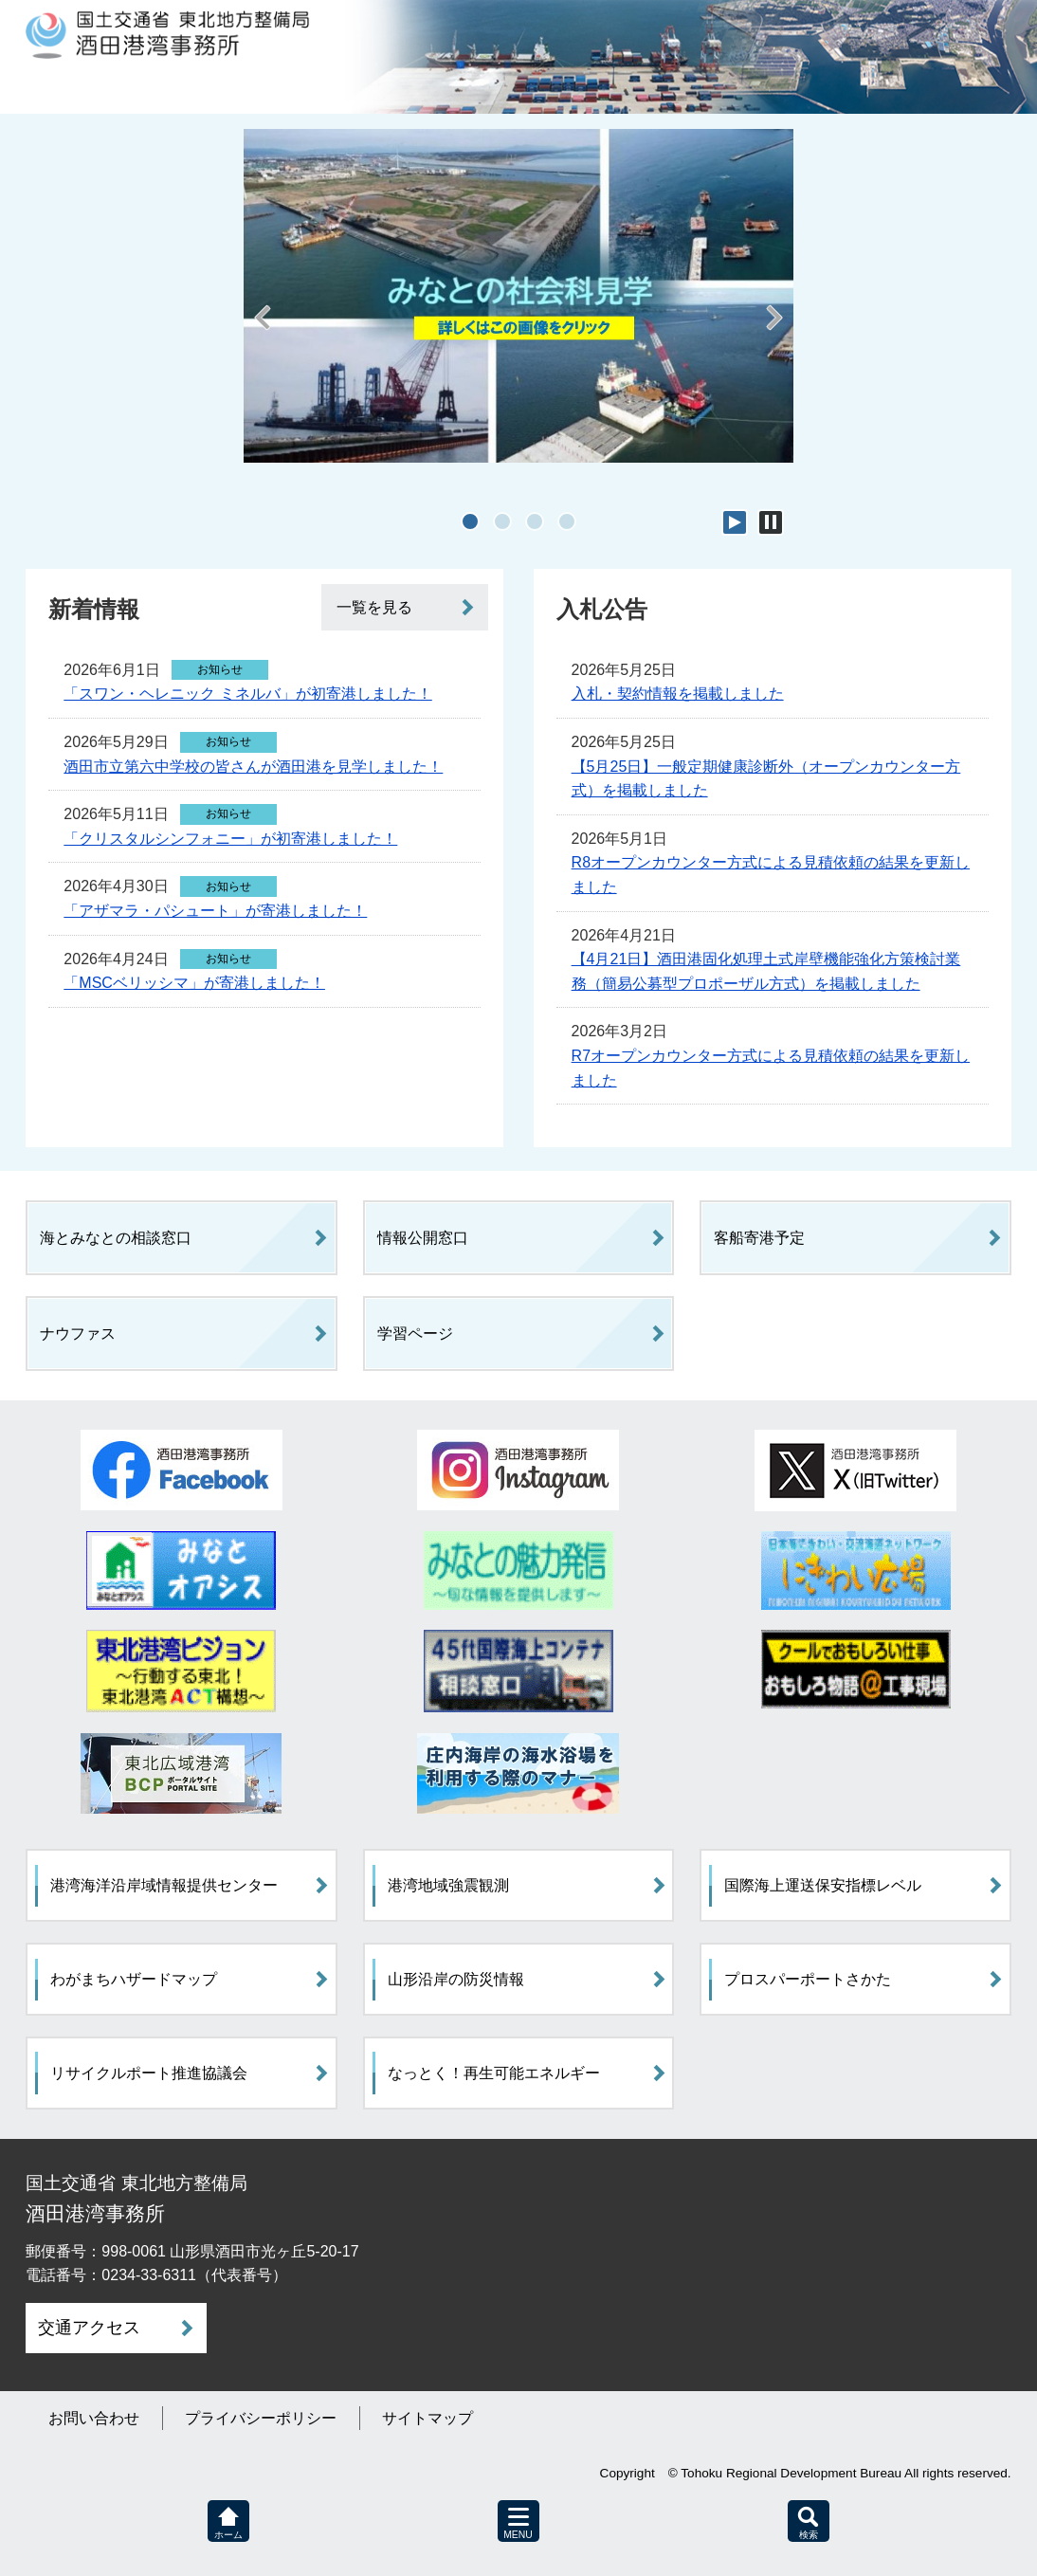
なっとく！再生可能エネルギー (494, 2073)
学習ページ (415, 1333)
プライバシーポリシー (261, 2418)
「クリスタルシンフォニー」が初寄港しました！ (230, 839)
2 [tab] (502, 521)
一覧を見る (374, 607)
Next (774, 329)
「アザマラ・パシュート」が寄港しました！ (215, 911)
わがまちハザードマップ (133, 1979)
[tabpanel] (518, 296)
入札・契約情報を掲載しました (678, 693)
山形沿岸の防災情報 (456, 1979)
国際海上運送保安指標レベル (822, 1885)
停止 (770, 522)
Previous (262, 329)
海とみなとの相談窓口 (115, 1238)
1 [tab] (470, 521)
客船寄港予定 (759, 1238)
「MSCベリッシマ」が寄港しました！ (194, 983)
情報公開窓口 (422, 1238)
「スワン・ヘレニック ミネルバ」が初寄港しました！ (247, 693)
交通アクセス (89, 2327)
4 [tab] (567, 521)
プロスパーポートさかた (807, 1979)
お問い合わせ (93, 2418)
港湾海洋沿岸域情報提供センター (164, 1885)
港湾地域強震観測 (448, 1885)
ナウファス (78, 1333)
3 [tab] (535, 521)
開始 (734, 522)
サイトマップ (427, 2418)
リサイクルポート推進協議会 (148, 2073)
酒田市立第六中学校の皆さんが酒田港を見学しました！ (253, 766)
